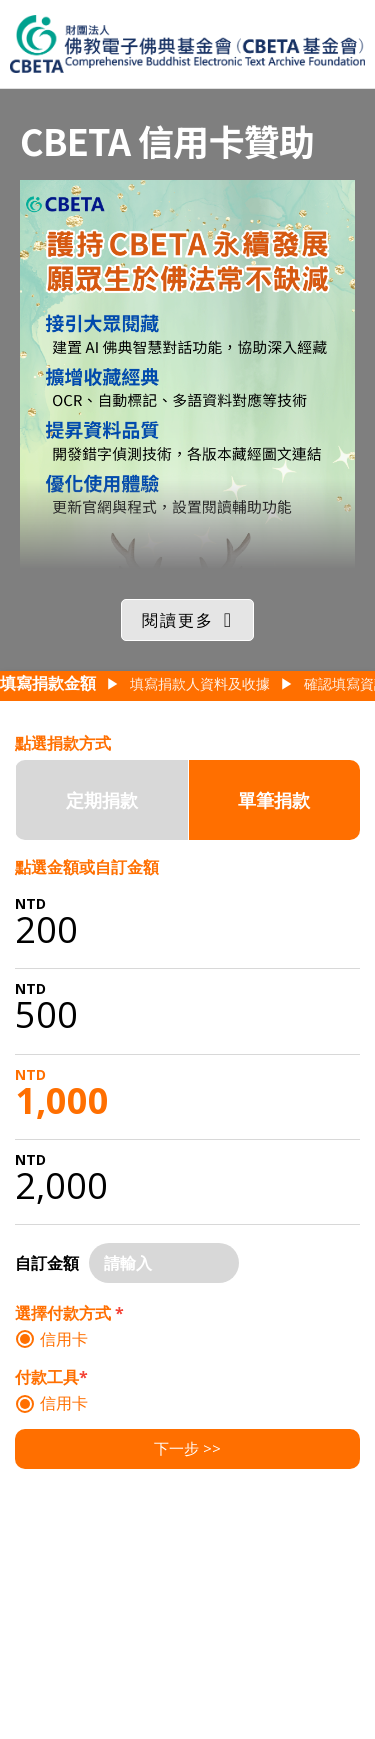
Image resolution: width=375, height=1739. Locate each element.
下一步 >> (187, 1448)
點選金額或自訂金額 (87, 867)
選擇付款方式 (69, 1313)
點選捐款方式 (63, 743)
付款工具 (51, 1377)
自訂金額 (47, 1263)
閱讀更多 (178, 620)
